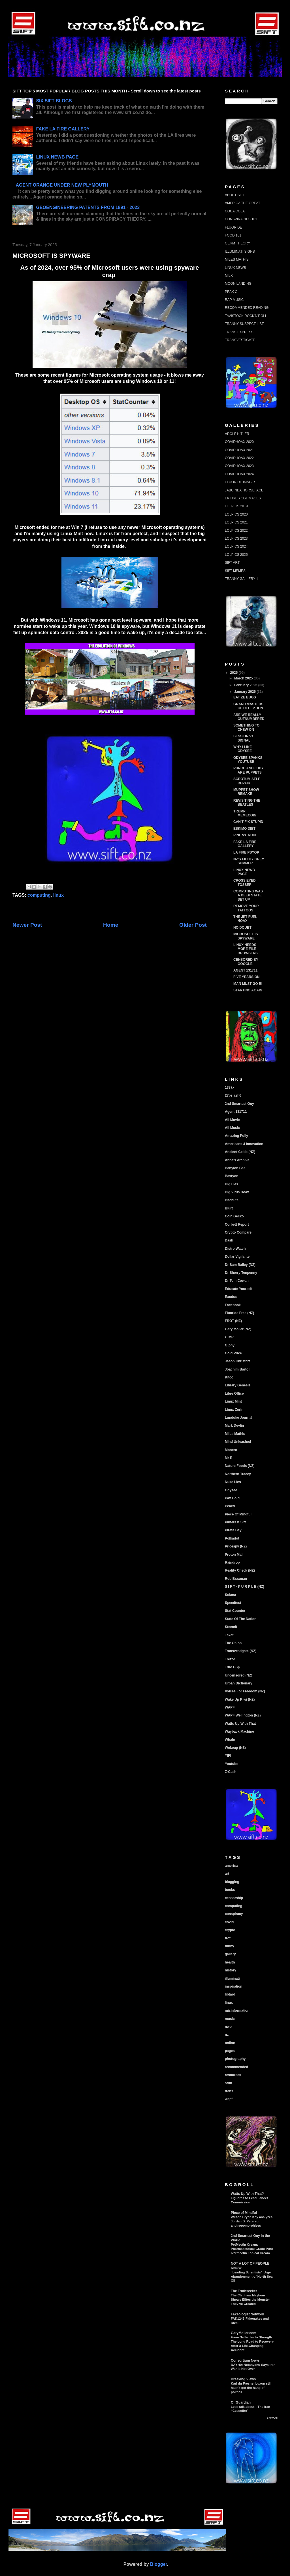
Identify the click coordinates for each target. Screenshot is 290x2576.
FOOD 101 (233, 235)
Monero (231, 1450)
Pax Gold (232, 1498)
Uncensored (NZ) (238, 1675)
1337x (229, 1087)
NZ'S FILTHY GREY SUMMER (248, 861)
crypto (230, 1930)
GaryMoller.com (243, 2333)
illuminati (232, 1978)
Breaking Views (243, 2379)
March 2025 (244, 678)
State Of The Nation (240, 1619)
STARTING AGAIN (247, 990)
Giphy (229, 1345)
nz (227, 2035)
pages (230, 2051)
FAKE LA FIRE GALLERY (62, 128)
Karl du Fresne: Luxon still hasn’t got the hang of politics (251, 2388)
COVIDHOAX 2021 (239, 450)
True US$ (232, 1667)
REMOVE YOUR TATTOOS (246, 908)
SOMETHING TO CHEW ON (246, 727)
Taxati (229, 1635)
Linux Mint (233, 1401)
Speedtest (233, 1603)
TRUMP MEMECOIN (244, 813)
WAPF (230, 1707)
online (230, 2043)
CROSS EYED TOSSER (244, 882)
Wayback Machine (239, 1731)
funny (229, 1946)
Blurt (229, 1208)
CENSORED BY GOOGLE (245, 962)
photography (235, 2059)
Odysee (231, 1490)
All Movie (232, 1120)
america (231, 1866)
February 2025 (246, 685)
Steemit (231, 1627)
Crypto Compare (238, 1232)
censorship (234, 1898)
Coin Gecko (234, 1216)
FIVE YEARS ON (246, 977)
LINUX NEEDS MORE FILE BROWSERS (245, 949)
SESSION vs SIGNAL (243, 738)
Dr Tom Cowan (237, 1281)
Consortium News (245, 2360)
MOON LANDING (238, 284)
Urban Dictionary (238, 1683)
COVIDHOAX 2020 (239, 442)
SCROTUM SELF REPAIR (246, 781)
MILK (229, 276)
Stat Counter (235, 1611)
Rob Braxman (236, 1579)
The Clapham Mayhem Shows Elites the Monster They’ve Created (250, 2299)
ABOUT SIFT (235, 195)
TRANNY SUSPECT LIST (244, 324)
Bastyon (231, 1176)
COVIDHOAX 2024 (239, 474)
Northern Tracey (238, 1474)
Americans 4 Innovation (244, 1144)
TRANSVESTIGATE (240, 340)
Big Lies (231, 1184)
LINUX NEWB (235, 268)
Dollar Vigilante (237, 1257)
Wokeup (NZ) (235, 1748)
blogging (232, 1882)
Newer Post (27, 925)
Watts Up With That (240, 1724)
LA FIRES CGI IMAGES (243, 498)
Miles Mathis (235, 1434)
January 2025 (245, 692)
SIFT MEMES (235, 571)
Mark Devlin (234, 1426)
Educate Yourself (238, 1289)
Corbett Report (237, 1224)
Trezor (230, 1659)
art (227, 1874)
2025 (234, 673)
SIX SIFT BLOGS (54, 100)
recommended (236, 2067)
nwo (228, 2027)
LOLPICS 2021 (236, 522)
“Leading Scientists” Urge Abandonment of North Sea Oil (251, 2276)
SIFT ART (232, 563)
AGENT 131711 (245, 970)
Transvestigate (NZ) (240, 1651)
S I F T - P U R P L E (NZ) (244, 1587)
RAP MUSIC (234, 300)
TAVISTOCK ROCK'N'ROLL (246, 316)
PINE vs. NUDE (245, 835)
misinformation (237, 2011)
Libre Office (234, 1393)
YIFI (228, 1756)
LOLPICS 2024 (236, 546)
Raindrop (232, 1562)
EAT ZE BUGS (244, 697)
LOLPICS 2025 (236, 555)
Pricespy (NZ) (236, 1546)
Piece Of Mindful (238, 1514)
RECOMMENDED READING (247, 308)
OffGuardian (241, 2402)
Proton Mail (234, 1555)
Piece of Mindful (244, 2213)
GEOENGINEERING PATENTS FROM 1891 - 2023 (88, 207)
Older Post (193, 925)
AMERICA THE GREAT (242, 203)
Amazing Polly (236, 1136)
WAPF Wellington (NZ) (243, 1715)
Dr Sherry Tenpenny (241, 1273)
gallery (230, 1954)
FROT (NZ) (233, 1321)
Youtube (231, 1764)
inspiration (233, 1986)
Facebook (233, 1305)
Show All (272, 2417)
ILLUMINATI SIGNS (240, 252)
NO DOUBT (242, 928)
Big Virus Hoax (237, 1192)
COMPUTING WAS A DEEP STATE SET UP (248, 895)
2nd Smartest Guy (239, 1104)
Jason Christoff (237, 1361)
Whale (230, 1740)
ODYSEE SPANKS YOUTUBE (247, 760)
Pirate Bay (233, 1530)
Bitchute (231, 1200)
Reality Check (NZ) (240, 1570)
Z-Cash (230, 1772)
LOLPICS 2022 (236, 531)
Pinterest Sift (235, 1522)
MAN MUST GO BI (247, 984)
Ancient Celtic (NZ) (240, 1152)
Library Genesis (238, 1385)
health (230, 1962)
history (230, 1970)
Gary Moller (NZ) (238, 1329)
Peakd (230, 1506)
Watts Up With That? (247, 2194)
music (230, 2019)
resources (233, 2075)
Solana (230, 1595)
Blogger (158, 2564)
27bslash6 (233, 1095)
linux (58, 895)
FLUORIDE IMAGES (240, 482)
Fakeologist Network (247, 2314)
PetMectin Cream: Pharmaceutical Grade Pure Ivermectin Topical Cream (252, 2249)
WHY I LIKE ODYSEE (242, 749)
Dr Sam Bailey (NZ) (240, 1265)
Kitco (229, 1377)
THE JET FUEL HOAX (245, 919)
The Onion (233, 1643)
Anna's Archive (237, 1160)
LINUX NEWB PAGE (57, 157)
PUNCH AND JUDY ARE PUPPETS (248, 770)
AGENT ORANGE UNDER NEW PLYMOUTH (62, 185)
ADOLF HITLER (237, 434)
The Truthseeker (244, 2291)
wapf (229, 2099)
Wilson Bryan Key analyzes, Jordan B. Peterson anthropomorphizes (252, 2221)
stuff (228, 2083)
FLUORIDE (233, 227)
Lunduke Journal (238, 1418)
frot (228, 1938)
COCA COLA (235, 211)
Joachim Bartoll (237, 1369)
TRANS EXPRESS (239, 332)
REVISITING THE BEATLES (246, 802)
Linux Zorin (234, 1410)
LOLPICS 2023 (236, 538)
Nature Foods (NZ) (240, 1466)
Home (110, 925)
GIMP (229, 1337)
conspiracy (234, 1914)
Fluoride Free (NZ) (239, 1313)
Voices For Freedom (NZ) (245, 1691)
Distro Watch (235, 1249)
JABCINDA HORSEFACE (244, 490)
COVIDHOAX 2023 (239, 466)
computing (39, 895)
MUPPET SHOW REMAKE (246, 792)
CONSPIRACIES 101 (241, 219)
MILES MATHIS (237, 259)
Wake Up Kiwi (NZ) (240, 1699)
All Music (232, 1128)
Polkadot (232, 1538)
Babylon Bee (235, 1168)
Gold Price (233, 1353)
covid (229, 1922)
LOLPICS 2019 (236, 506)
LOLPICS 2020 (236, 514)
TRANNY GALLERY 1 (241, 579)
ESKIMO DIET (244, 829)
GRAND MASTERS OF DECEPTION (248, 706)
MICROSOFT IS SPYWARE (245, 936)
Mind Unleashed (238, 1442)
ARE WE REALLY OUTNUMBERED (249, 717)
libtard (230, 1994)
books (230, 1890)
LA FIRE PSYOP (246, 852)
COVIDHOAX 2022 (239, 458)
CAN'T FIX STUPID (248, 822)
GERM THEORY (237, 243)
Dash (229, 1240)
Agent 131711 (236, 1112)
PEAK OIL (232, 292)
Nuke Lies (233, 1482)
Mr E (228, 1458)
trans (229, 2091)
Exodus (231, 1297)
